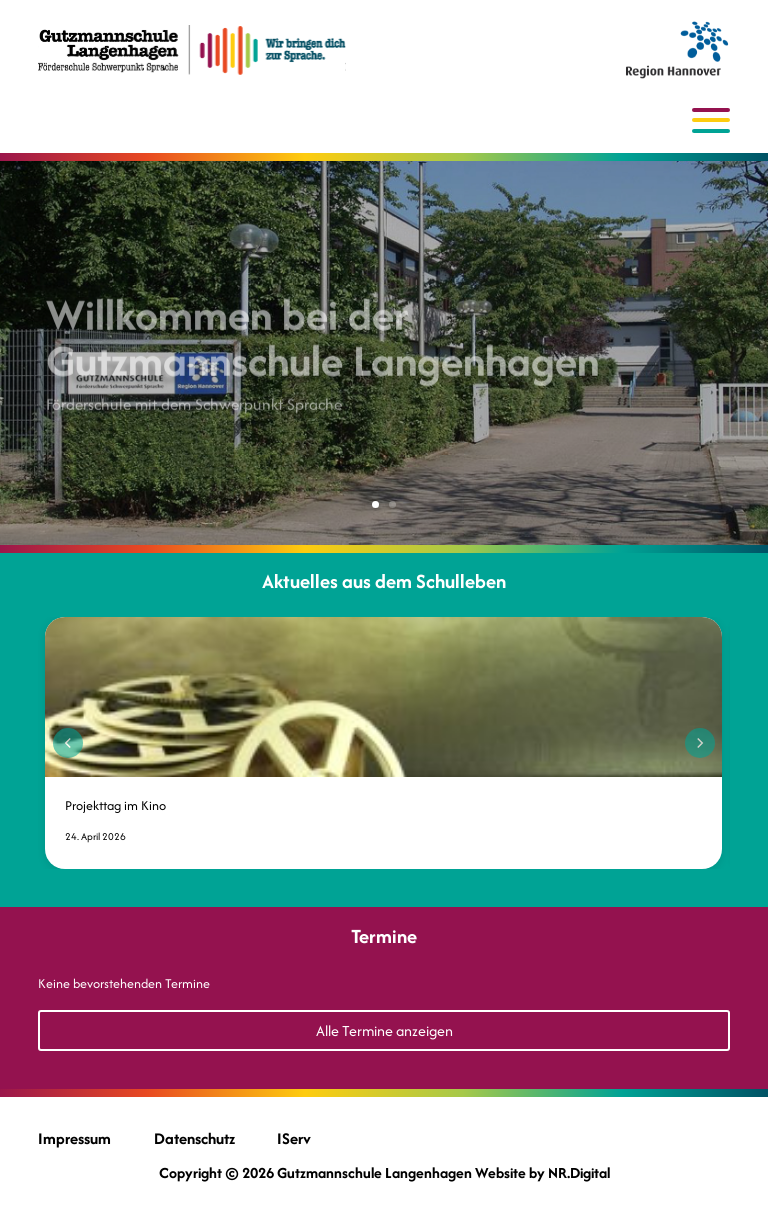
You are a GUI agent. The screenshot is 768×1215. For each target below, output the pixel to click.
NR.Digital (579, 1172)
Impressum (74, 1138)
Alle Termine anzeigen (384, 1030)
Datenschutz (194, 1138)
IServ (294, 1138)
